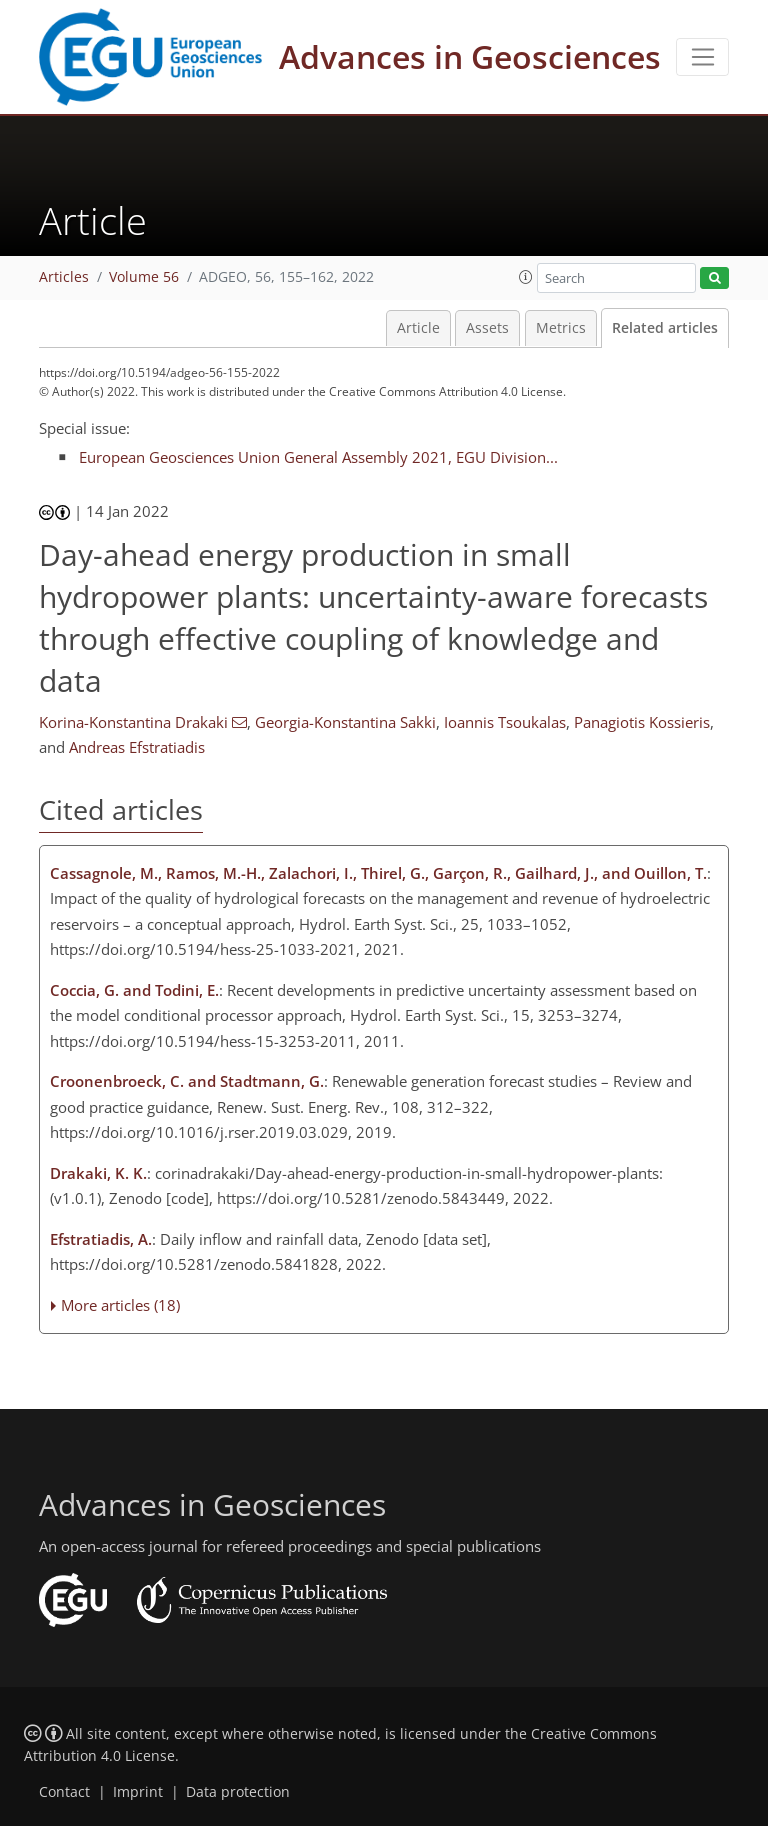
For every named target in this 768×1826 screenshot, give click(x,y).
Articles (64, 277)
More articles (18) (120, 1305)
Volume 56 (144, 277)
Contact (64, 1792)
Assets (487, 328)
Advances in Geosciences (470, 56)
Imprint (138, 1792)
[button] (526, 277)
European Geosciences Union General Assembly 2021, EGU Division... (318, 457)
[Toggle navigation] (702, 57)
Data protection (238, 1792)
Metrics (561, 328)
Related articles (665, 328)
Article (418, 328)
